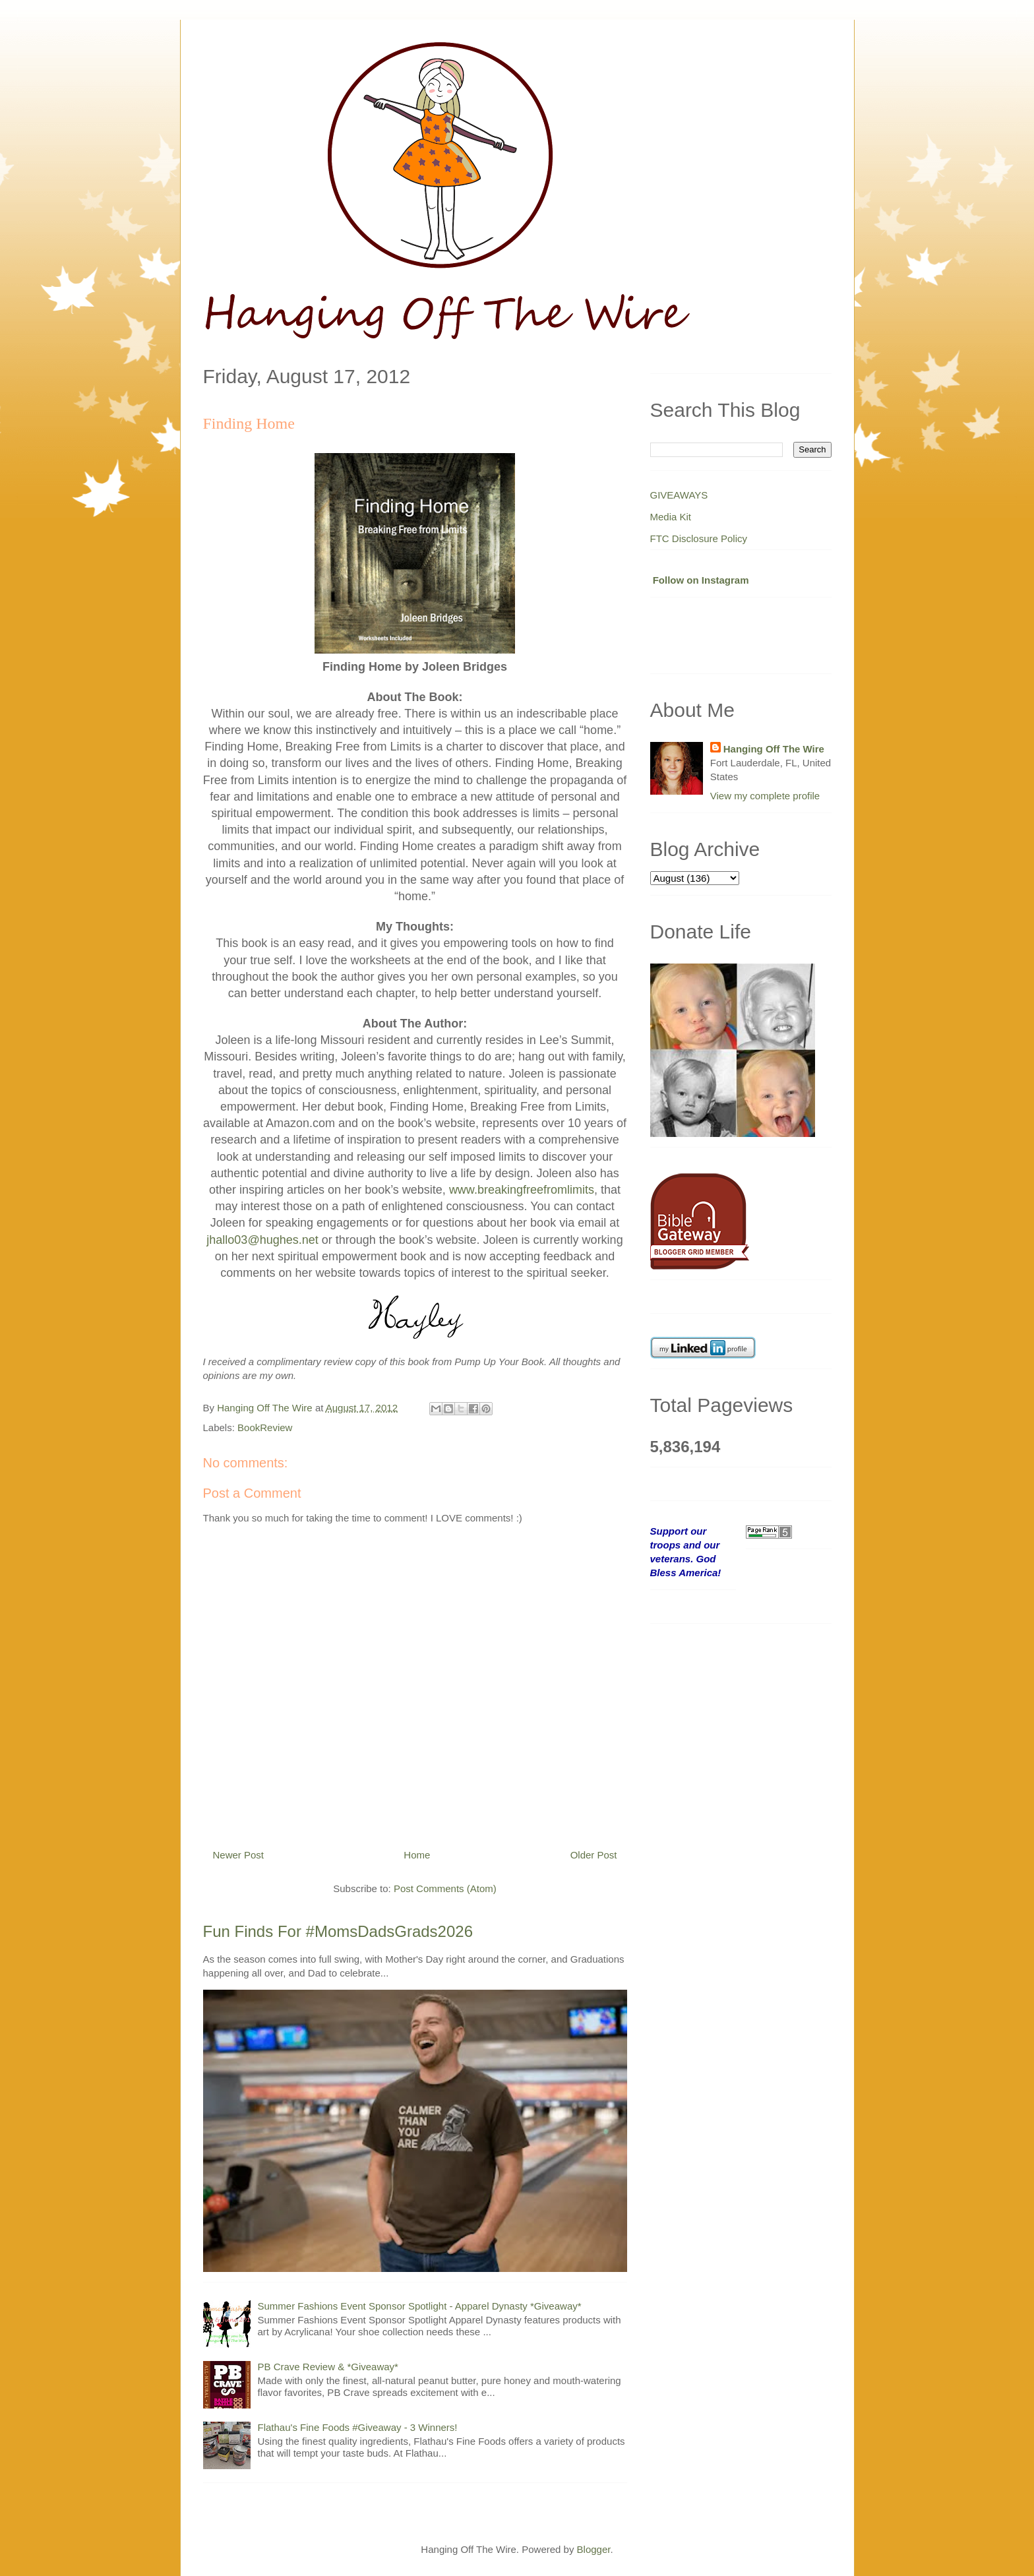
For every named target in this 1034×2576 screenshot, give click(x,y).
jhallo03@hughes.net (262, 1239)
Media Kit (671, 516)
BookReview (264, 1427)
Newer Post (238, 1854)
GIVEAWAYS (679, 495)
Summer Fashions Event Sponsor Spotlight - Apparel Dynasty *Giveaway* (420, 2306)
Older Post (593, 1854)
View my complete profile (765, 795)
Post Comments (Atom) (445, 1888)
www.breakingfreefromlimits (521, 1189)
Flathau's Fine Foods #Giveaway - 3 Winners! (358, 2427)
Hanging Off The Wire (773, 748)
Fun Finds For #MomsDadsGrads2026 (338, 1931)
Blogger (594, 2549)
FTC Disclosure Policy (699, 538)
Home (417, 1854)
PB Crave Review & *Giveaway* (328, 2366)
